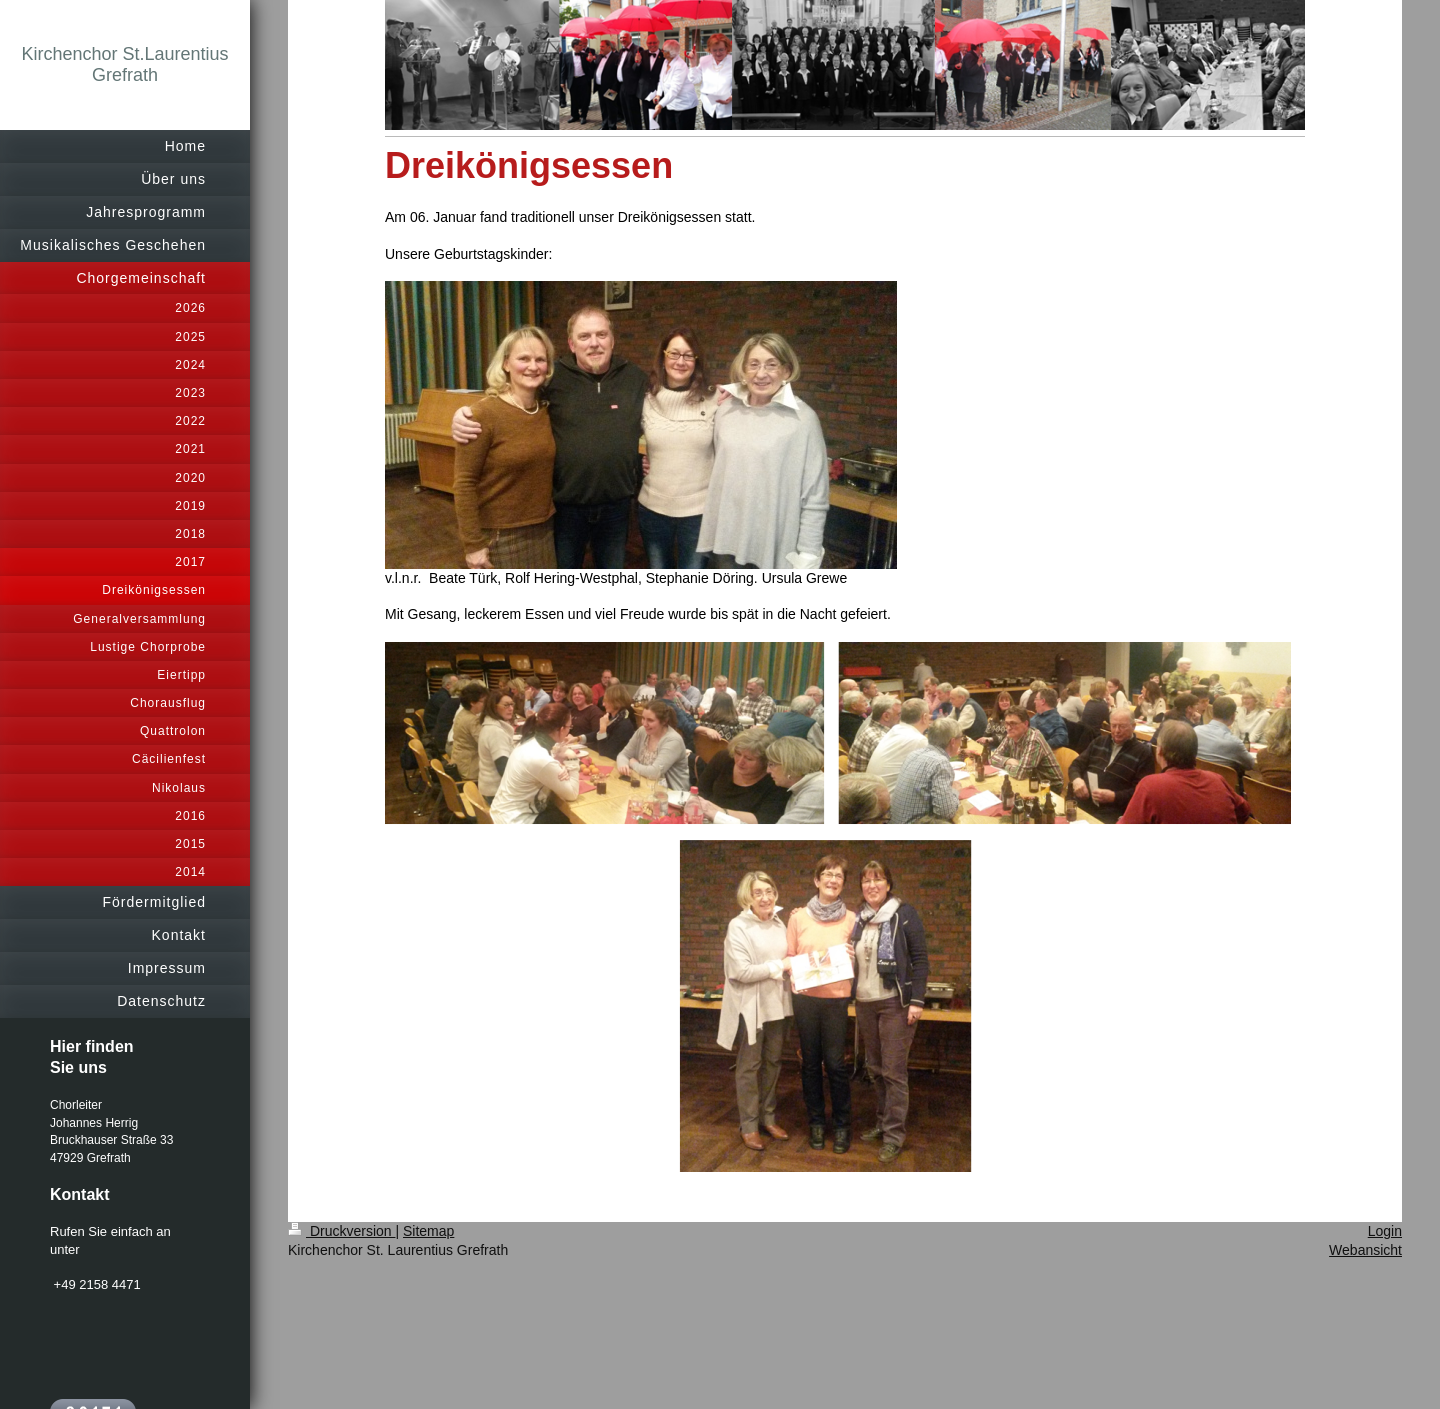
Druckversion (341, 1231)
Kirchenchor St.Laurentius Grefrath (124, 64)
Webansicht (1365, 1250)
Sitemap (428, 1231)
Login (1385, 1231)
